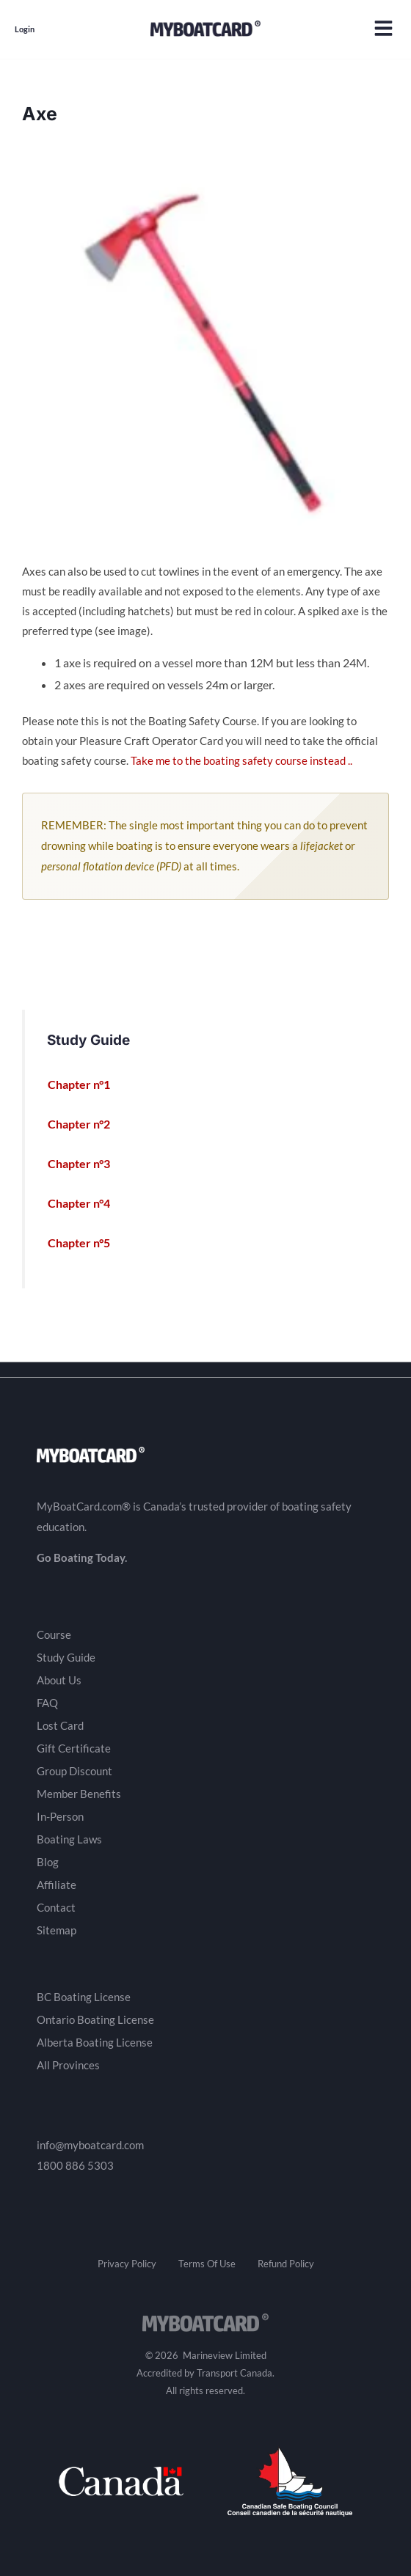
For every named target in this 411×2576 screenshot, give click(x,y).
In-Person (60, 1816)
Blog (48, 1861)
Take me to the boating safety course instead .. (241, 761)
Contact (56, 1907)
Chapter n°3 (87, 1164)
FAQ (47, 1702)
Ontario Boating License (95, 2019)
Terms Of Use (207, 2263)
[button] (383, 30)
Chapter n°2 (87, 1124)
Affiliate (56, 1884)
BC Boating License (84, 1996)
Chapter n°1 (87, 1084)
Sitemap (56, 1930)
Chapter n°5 (87, 1243)
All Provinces (68, 2065)
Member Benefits (79, 1793)
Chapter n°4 (87, 1203)
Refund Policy (286, 2263)
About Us (59, 1680)
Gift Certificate (74, 1748)
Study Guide (66, 1657)
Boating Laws (69, 1839)
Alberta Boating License (95, 2042)
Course (54, 1634)
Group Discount (74, 1770)
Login (24, 29)
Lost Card (60, 1725)
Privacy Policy (127, 2263)
